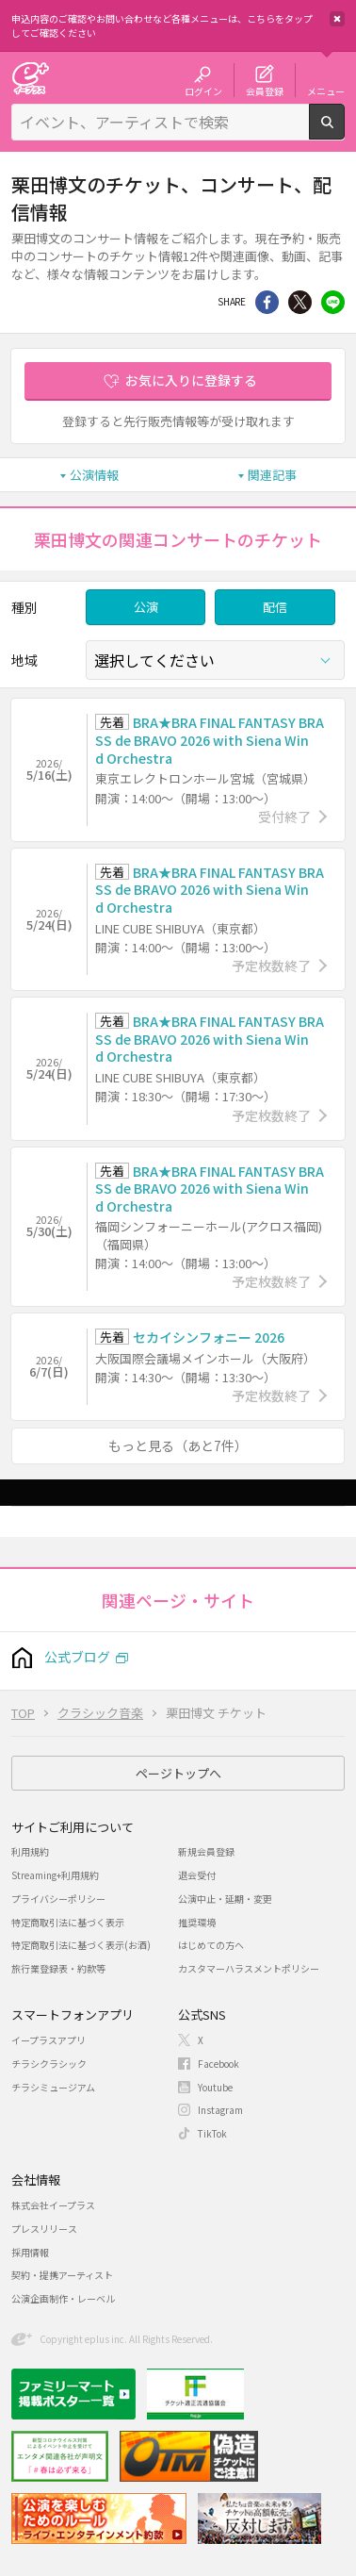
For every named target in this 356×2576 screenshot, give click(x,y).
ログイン (203, 90)
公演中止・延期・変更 (225, 1898)
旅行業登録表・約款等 (58, 1968)
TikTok (212, 2133)
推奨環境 (197, 1922)
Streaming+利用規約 (55, 1875)
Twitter (300, 302)
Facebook (218, 2063)
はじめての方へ (211, 1945)
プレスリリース (44, 2228)
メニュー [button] (326, 90)
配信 (275, 607)
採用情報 (30, 2252)
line (333, 302)
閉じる (337, 18)
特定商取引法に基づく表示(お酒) (81, 1945)
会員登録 (264, 90)
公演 (146, 607)
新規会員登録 (206, 1851)
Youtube (215, 2087)
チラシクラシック (49, 2063)
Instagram (220, 2110)
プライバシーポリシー (58, 1898)
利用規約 (30, 1851)
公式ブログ (77, 1656)
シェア (267, 302)
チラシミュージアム (53, 2087)
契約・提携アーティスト (62, 2275)
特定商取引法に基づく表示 (67, 1922)
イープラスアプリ (48, 2040)
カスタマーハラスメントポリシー (248, 1968)
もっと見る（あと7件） (178, 1445)
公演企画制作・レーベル (63, 2298)
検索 (344, 132)
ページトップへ (178, 1773)
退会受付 (197, 1875)
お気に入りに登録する (191, 380)
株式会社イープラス (53, 2205)
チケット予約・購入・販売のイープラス (30, 77)
